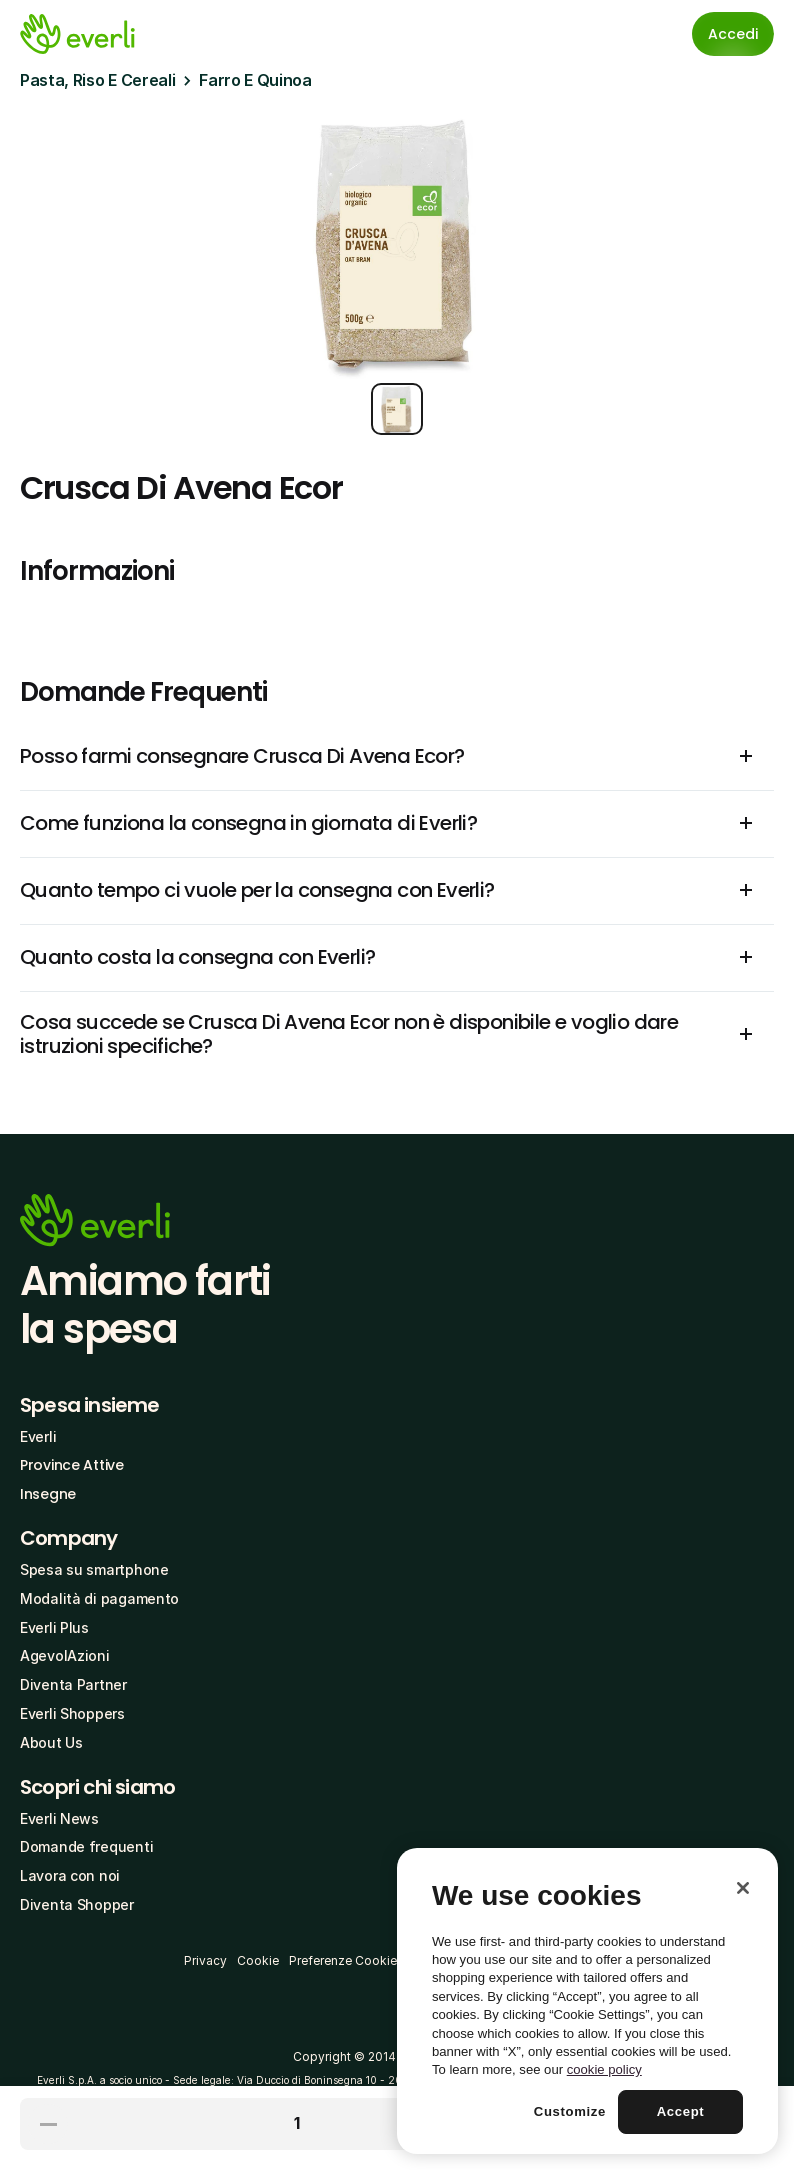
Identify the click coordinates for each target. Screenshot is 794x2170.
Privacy (205, 1960)
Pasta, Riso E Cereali (97, 80)
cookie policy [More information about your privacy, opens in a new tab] (604, 2069)
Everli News (59, 1818)
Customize (570, 2111)
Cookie (258, 1960)
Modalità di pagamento (99, 1598)
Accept (681, 2111)
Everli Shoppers (72, 1713)
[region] (587, 2001)
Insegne (48, 1494)
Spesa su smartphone (94, 1569)
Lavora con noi (70, 1875)
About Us (51, 1742)
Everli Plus (54, 1627)
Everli (38, 1436)
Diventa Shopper (77, 1904)
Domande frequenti (86, 1846)
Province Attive (72, 1465)
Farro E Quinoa (255, 80)
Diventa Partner (73, 1684)
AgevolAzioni (65, 1655)
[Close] (743, 1888)
